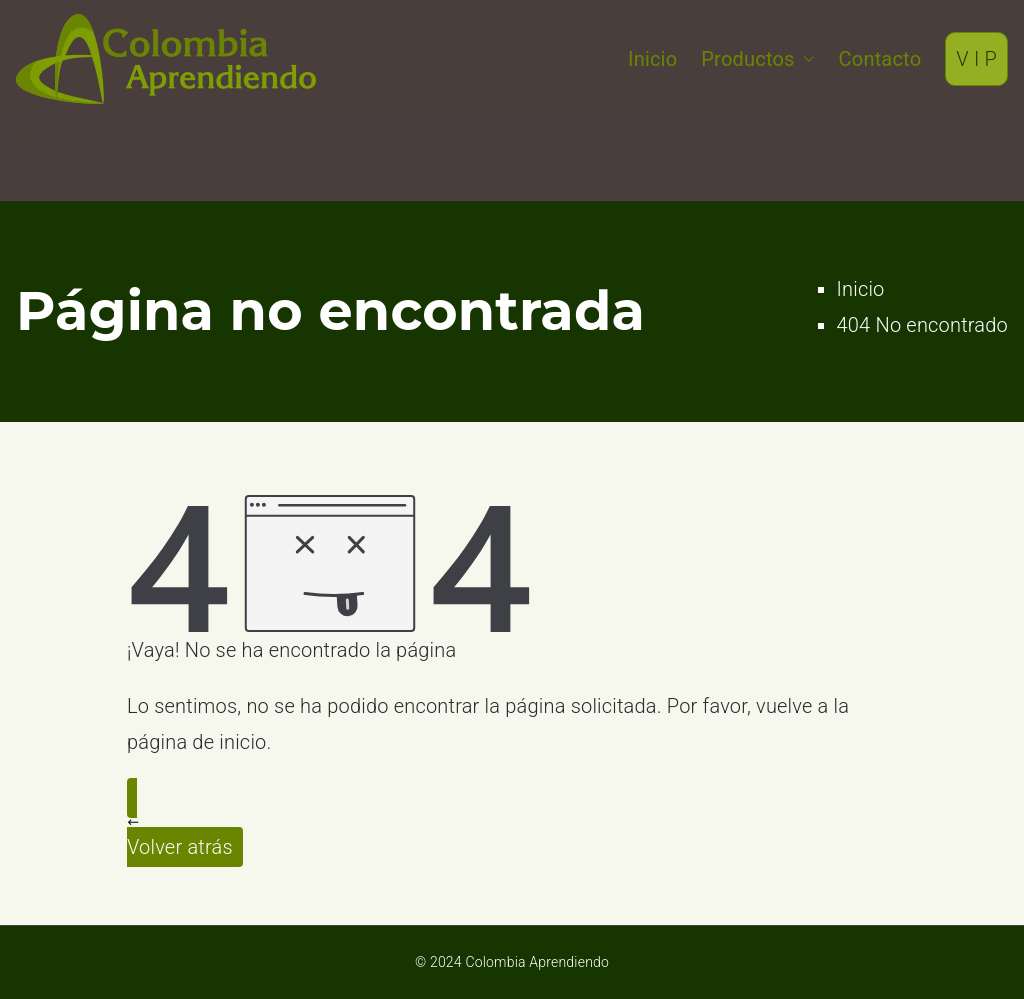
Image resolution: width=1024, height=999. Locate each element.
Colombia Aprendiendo (537, 962)
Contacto (880, 59)
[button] (805, 59)
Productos (757, 59)
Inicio (652, 59)
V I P (976, 59)
